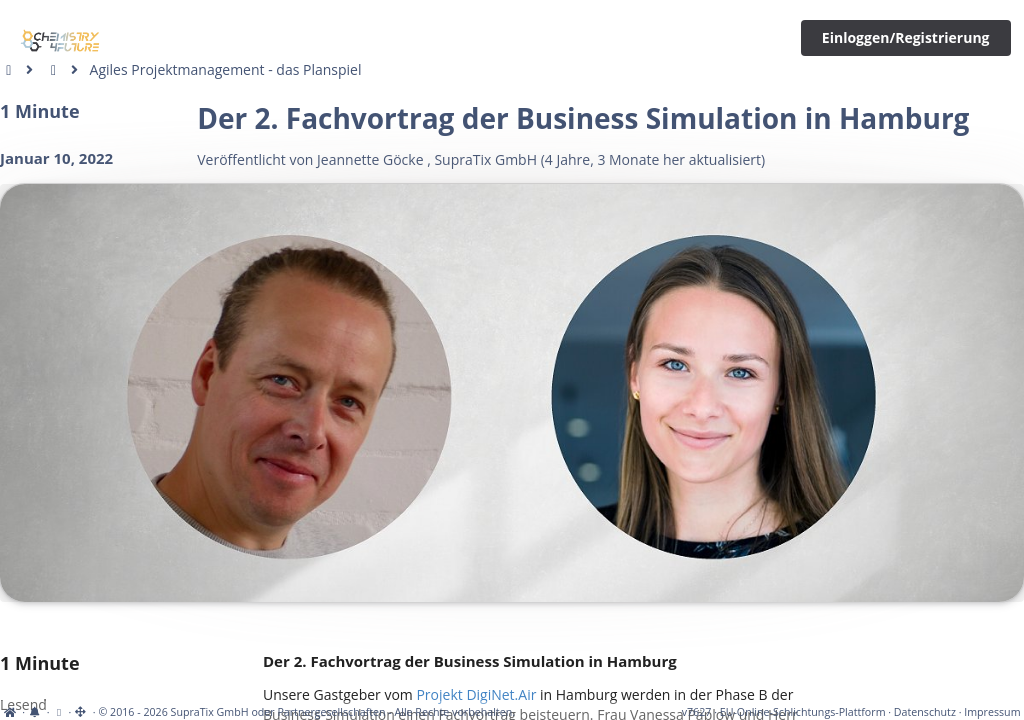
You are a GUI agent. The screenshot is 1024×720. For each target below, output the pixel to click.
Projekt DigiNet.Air (476, 694)
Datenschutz (925, 712)
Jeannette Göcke (370, 159)
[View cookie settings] (58, 712)
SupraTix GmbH (485, 159)
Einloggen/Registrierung (906, 37)
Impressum (992, 712)
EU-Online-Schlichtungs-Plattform (803, 712)
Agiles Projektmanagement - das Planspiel (226, 69)
